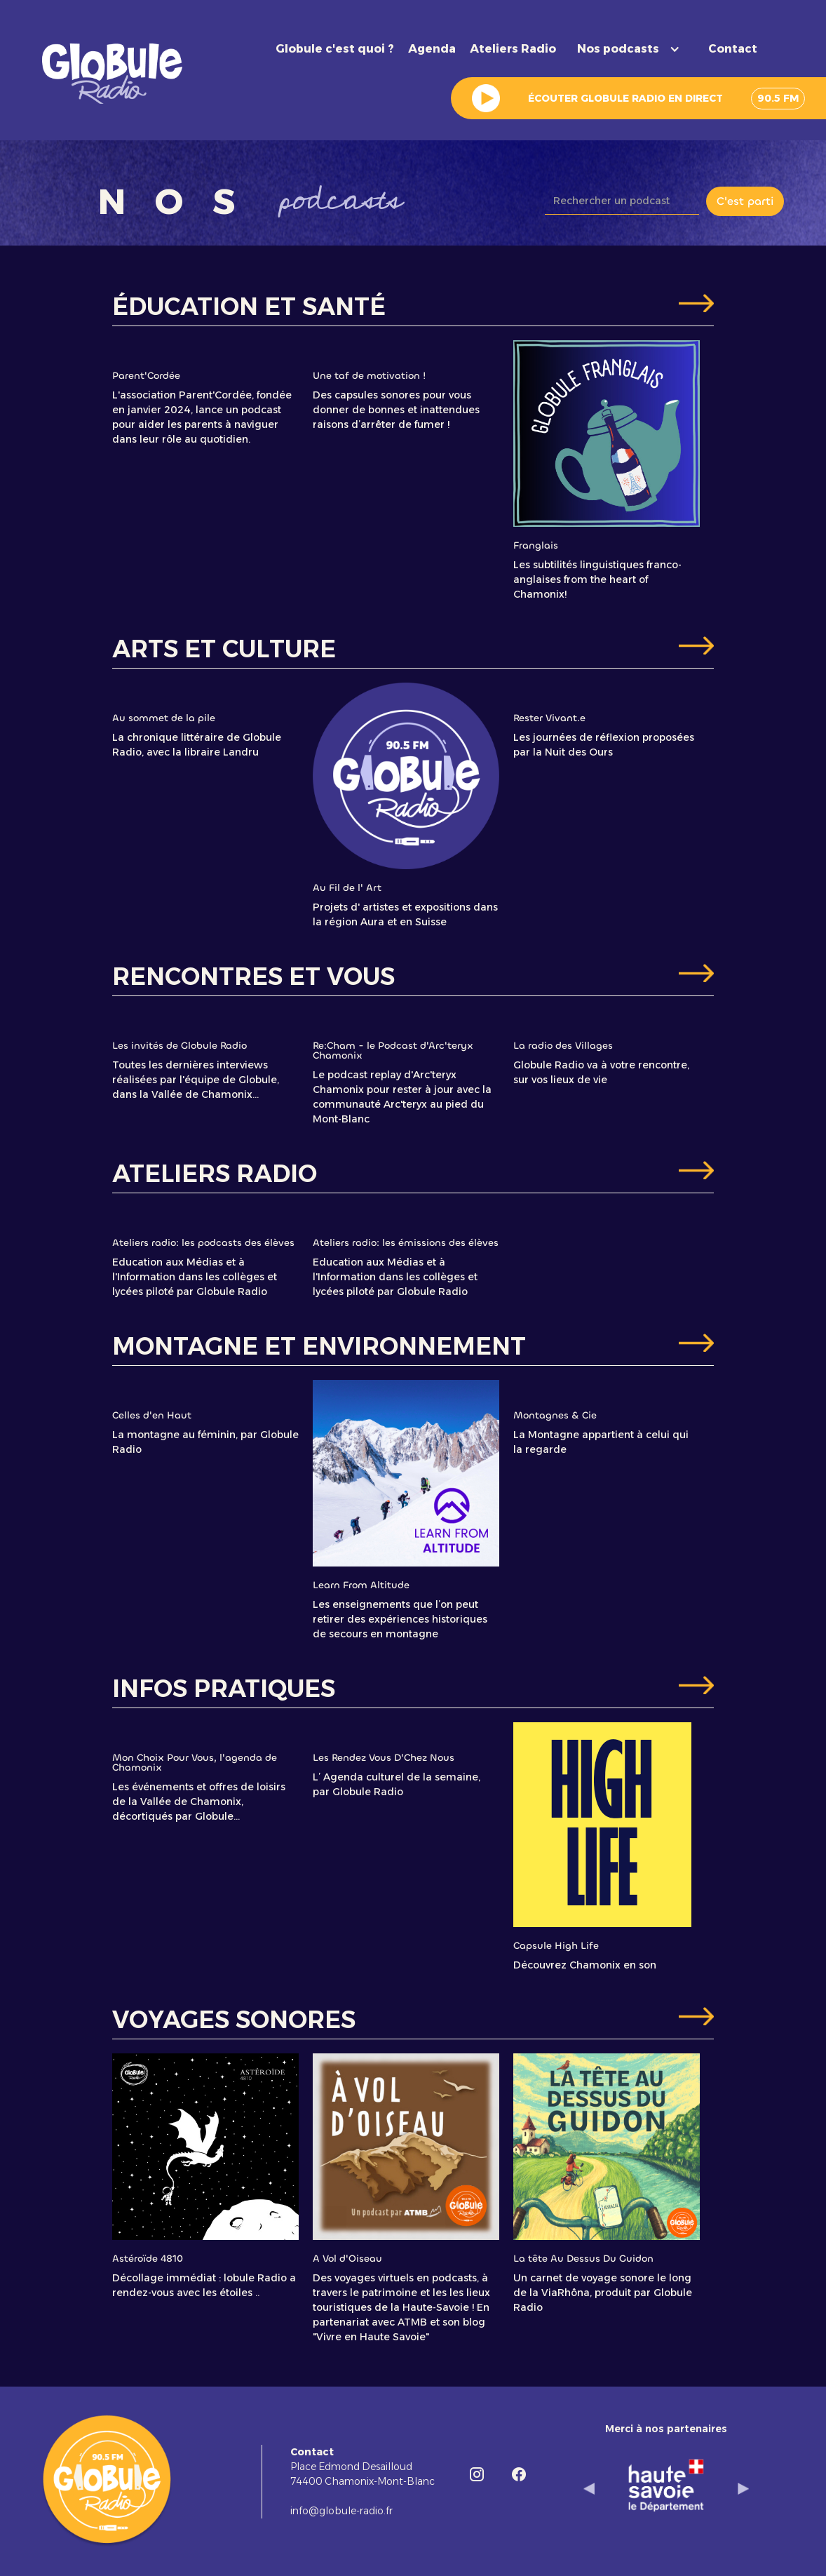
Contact (732, 48)
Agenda (432, 48)
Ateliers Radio (513, 48)
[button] (632, 49)
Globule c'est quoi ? (335, 48)
